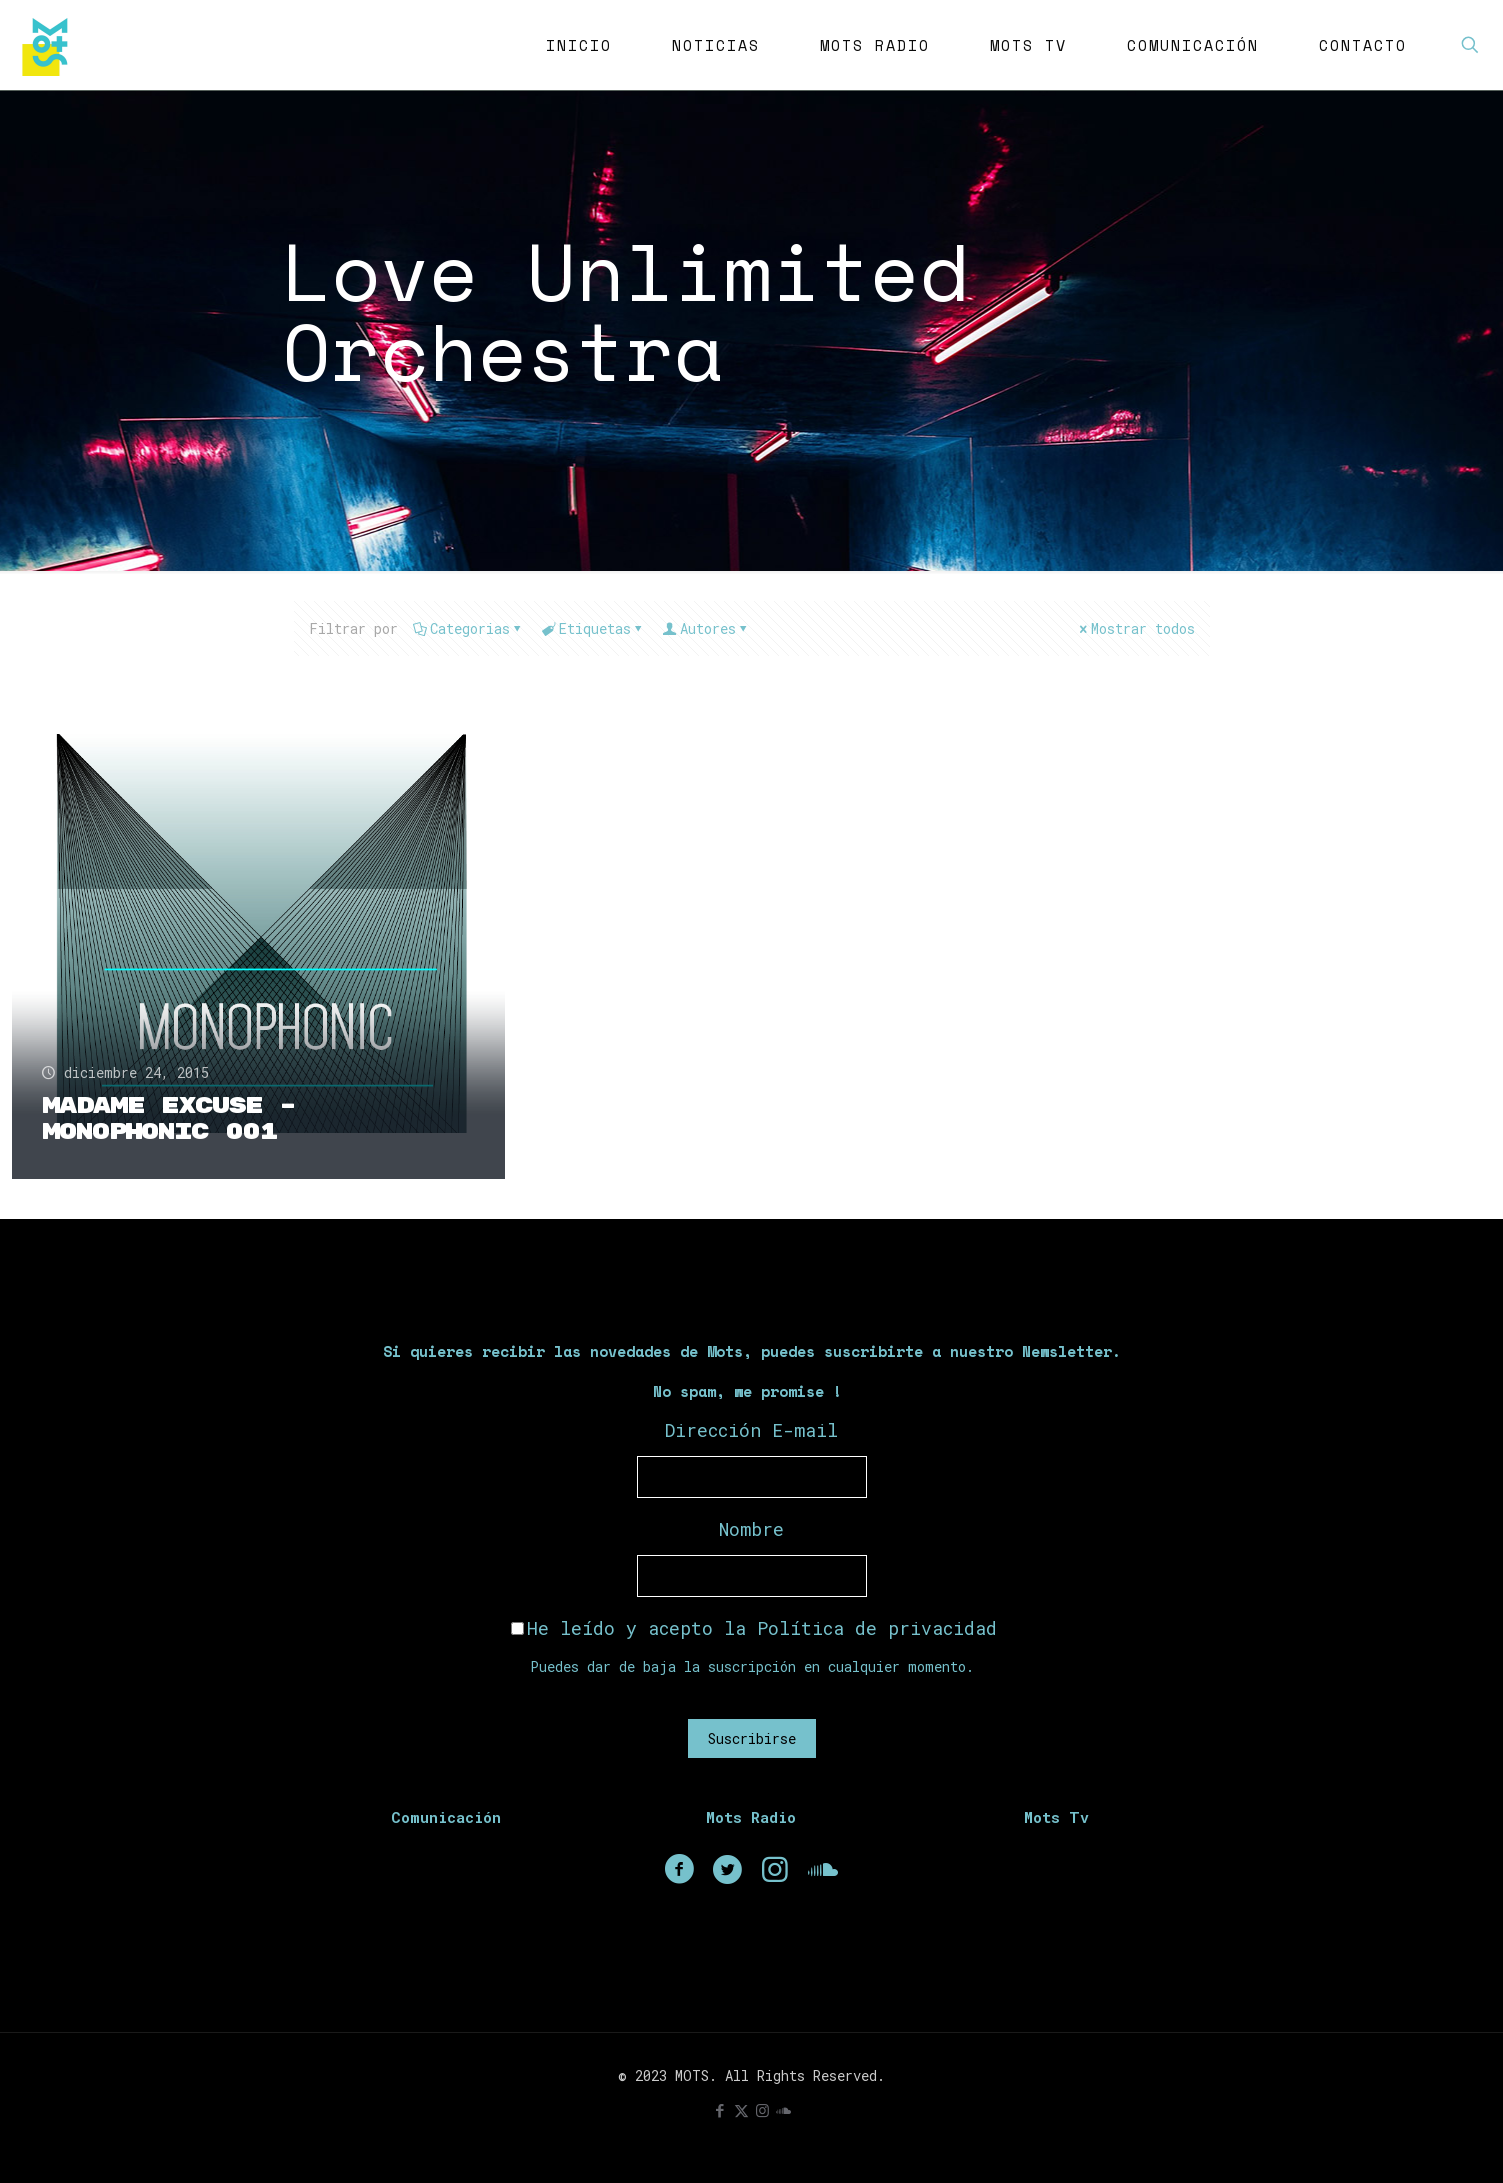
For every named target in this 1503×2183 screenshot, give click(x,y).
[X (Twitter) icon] (741, 2110)
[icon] (783, 2110)
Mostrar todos (1136, 628)
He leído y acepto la (754, 1628)
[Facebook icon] (720, 2110)
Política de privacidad (877, 1628)
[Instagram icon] (762, 2110)
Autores (706, 628)
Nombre (751, 1529)
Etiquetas (593, 628)
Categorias (468, 628)
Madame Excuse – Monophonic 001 (169, 1118)
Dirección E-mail (751, 1430)
